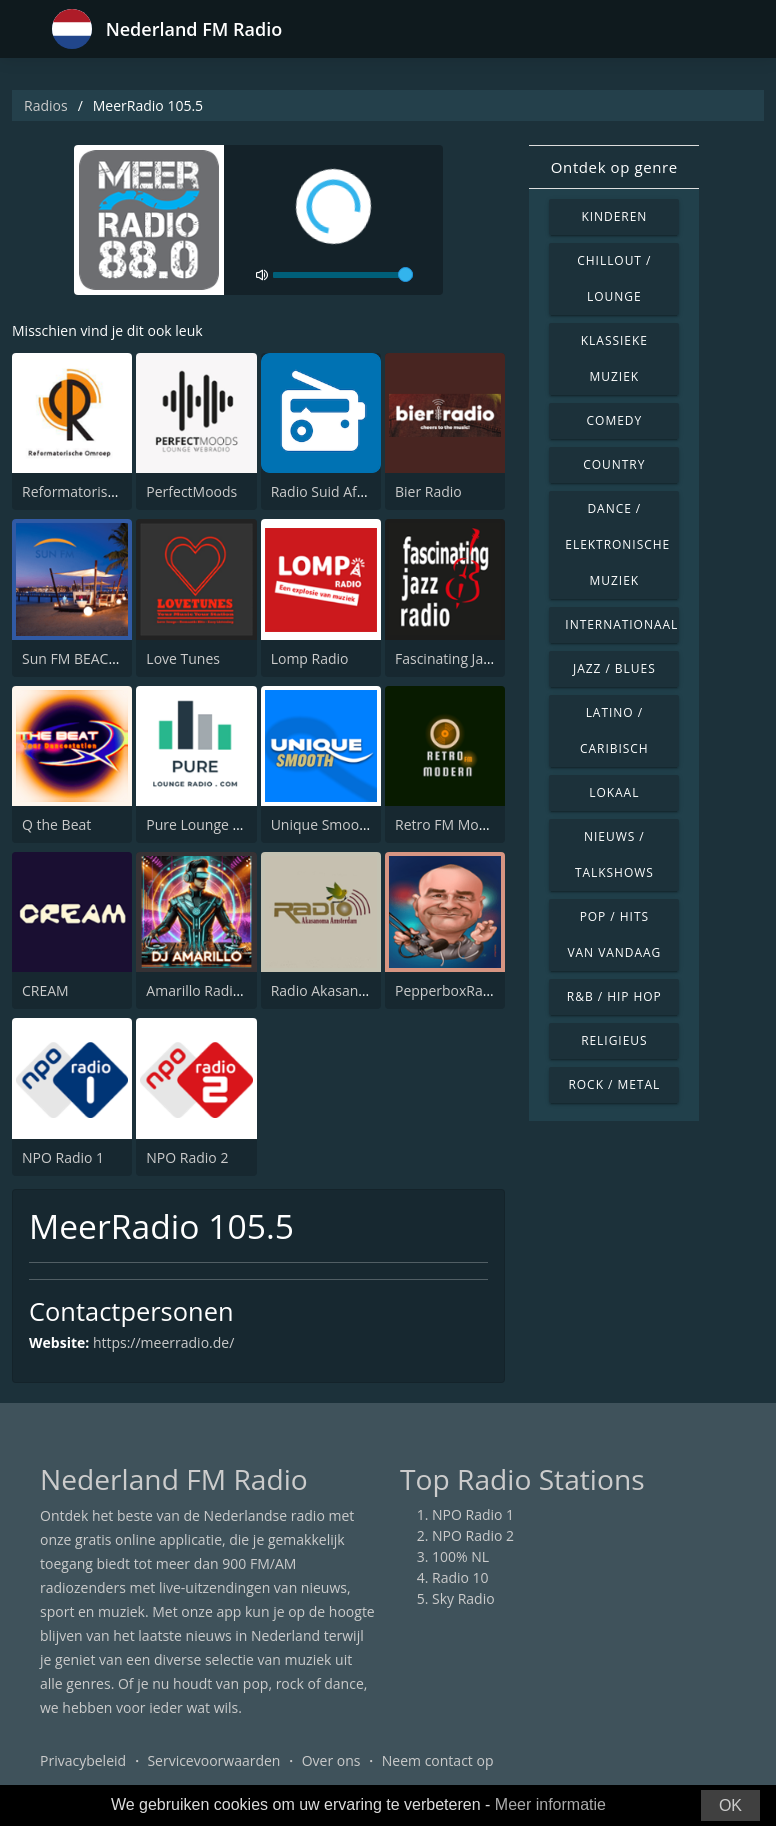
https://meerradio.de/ (163, 1342)
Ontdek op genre (614, 167)
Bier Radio (428, 491)
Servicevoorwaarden (213, 1760)
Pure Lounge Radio (207, 824)
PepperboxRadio (449, 990)
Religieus (614, 1040)
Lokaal (614, 792)
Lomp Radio (310, 658)
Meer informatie (550, 1804)
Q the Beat (56, 824)
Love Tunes (183, 658)
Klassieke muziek (614, 358)
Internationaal (621, 624)
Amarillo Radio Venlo (213, 990)
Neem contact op (438, 1760)
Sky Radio (463, 1598)
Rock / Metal (614, 1084)
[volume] (343, 275)
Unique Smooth (322, 824)
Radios (46, 105)
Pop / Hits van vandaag (614, 934)
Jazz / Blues (614, 668)
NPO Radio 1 (63, 1157)
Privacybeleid (83, 1760)
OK (730, 1805)
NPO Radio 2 (187, 1157)
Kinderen (614, 216)
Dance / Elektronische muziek (617, 544)
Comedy (615, 420)
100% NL (460, 1556)
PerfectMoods (191, 491)
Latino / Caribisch (614, 730)
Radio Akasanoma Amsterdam (369, 990)
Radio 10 (460, 1577)
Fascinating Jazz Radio (466, 658)
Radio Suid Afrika (326, 491)
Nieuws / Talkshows (614, 854)
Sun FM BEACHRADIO (91, 658)
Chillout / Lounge (614, 278)
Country (614, 464)
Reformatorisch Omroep (101, 491)
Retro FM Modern (452, 824)
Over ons (331, 1760)
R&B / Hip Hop (614, 996)
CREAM (45, 990)
